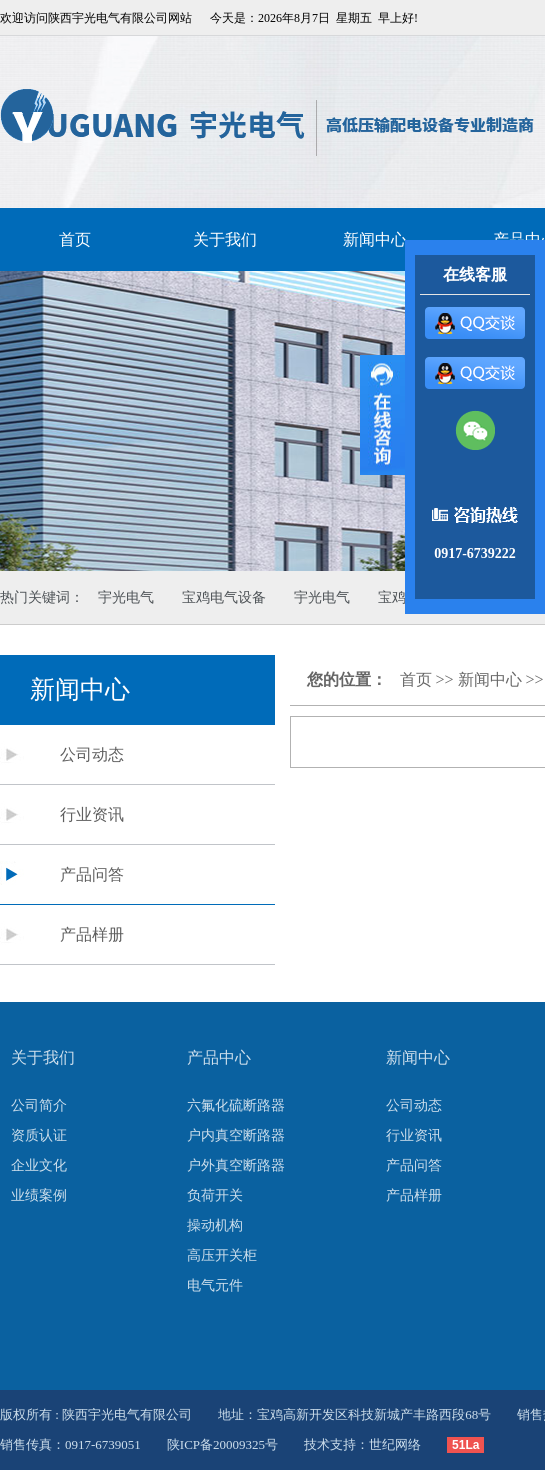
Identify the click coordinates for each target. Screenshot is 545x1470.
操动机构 (215, 1225)
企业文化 (39, 1165)
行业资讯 (92, 814)
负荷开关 (215, 1195)
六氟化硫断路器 (236, 1105)
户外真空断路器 (236, 1165)
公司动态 (92, 754)
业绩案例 (39, 1195)
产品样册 (92, 934)
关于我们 (225, 239)
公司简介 (39, 1105)
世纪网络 (395, 1444)
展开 (382, 415)
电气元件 (215, 1285)
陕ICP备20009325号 (222, 1444)
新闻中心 (490, 679)
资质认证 (39, 1135)
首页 (75, 239)
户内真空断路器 (236, 1135)
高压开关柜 (222, 1255)
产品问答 (92, 874)
